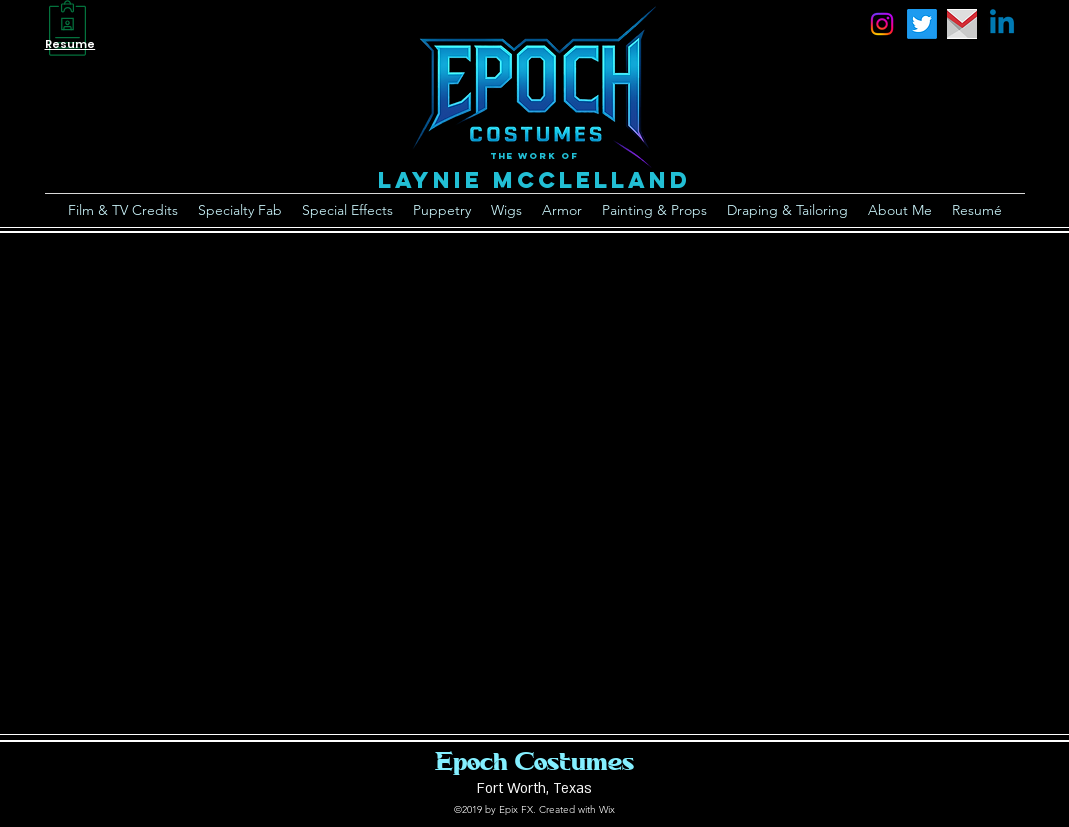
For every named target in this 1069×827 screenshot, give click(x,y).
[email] (962, 24)
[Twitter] (922, 24)
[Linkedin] (1002, 24)
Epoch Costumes (534, 761)
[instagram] (882, 24)
